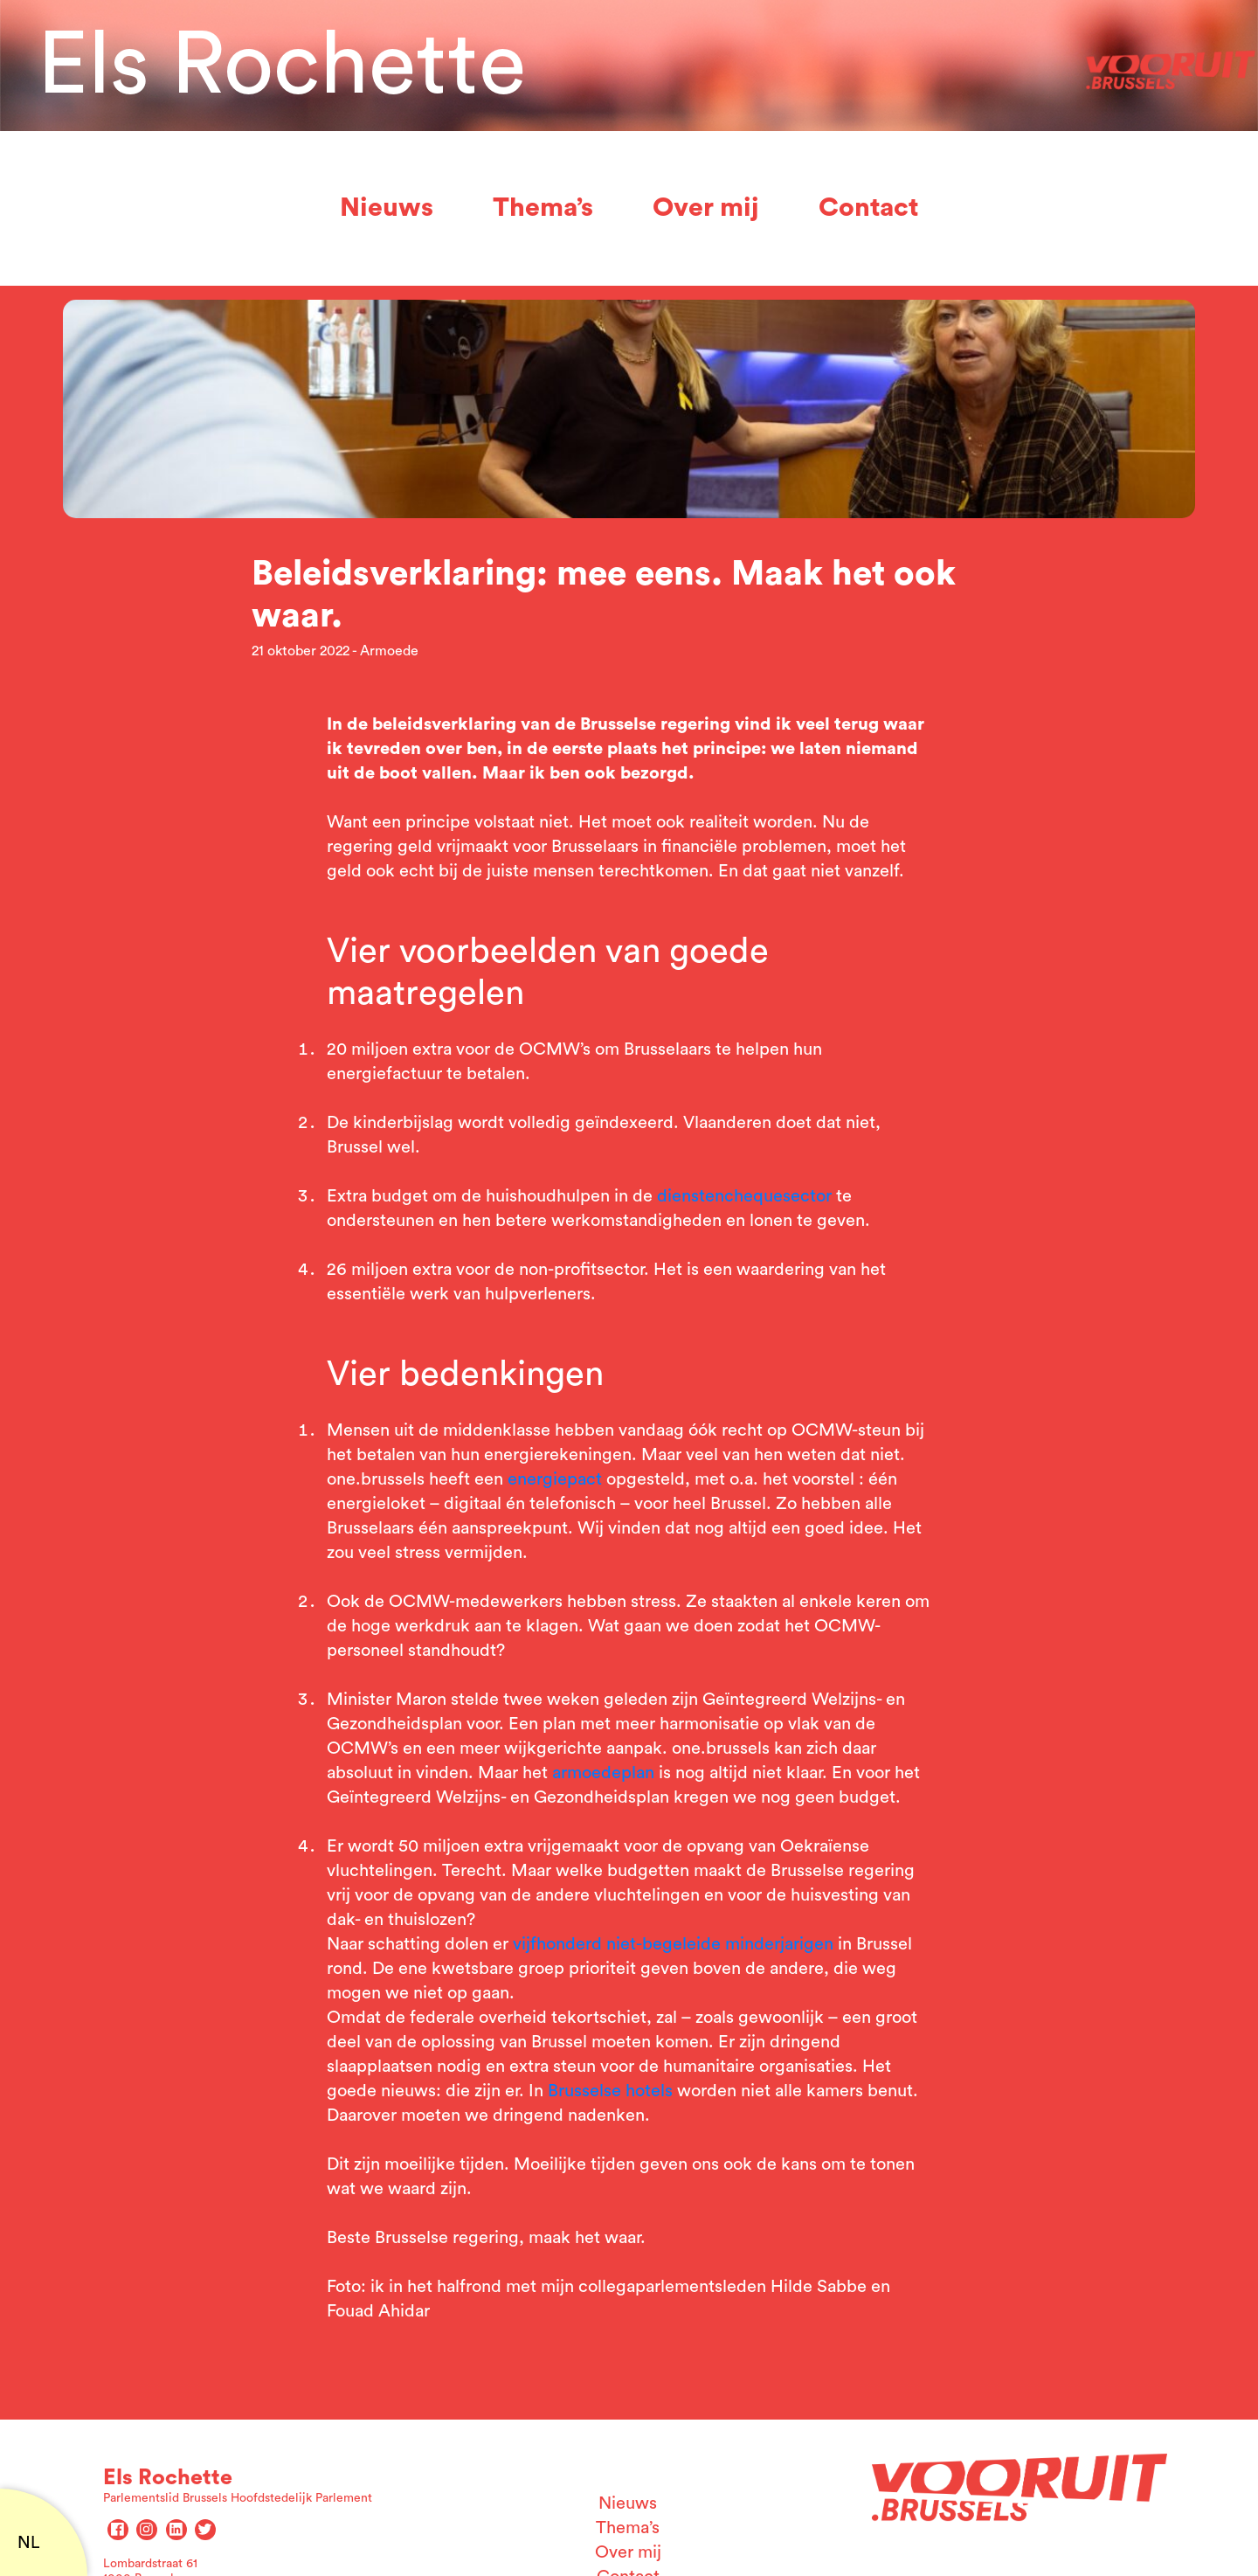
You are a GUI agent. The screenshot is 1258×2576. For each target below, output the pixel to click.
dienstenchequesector (744, 1196)
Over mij (706, 208)
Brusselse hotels (610, 2091)
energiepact (555, 1479)
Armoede (389, 651)
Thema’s (543, 208)
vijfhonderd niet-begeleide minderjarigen (673, 1944)
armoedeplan (603, 1773)
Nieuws (386, 208)
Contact (868, 208)
